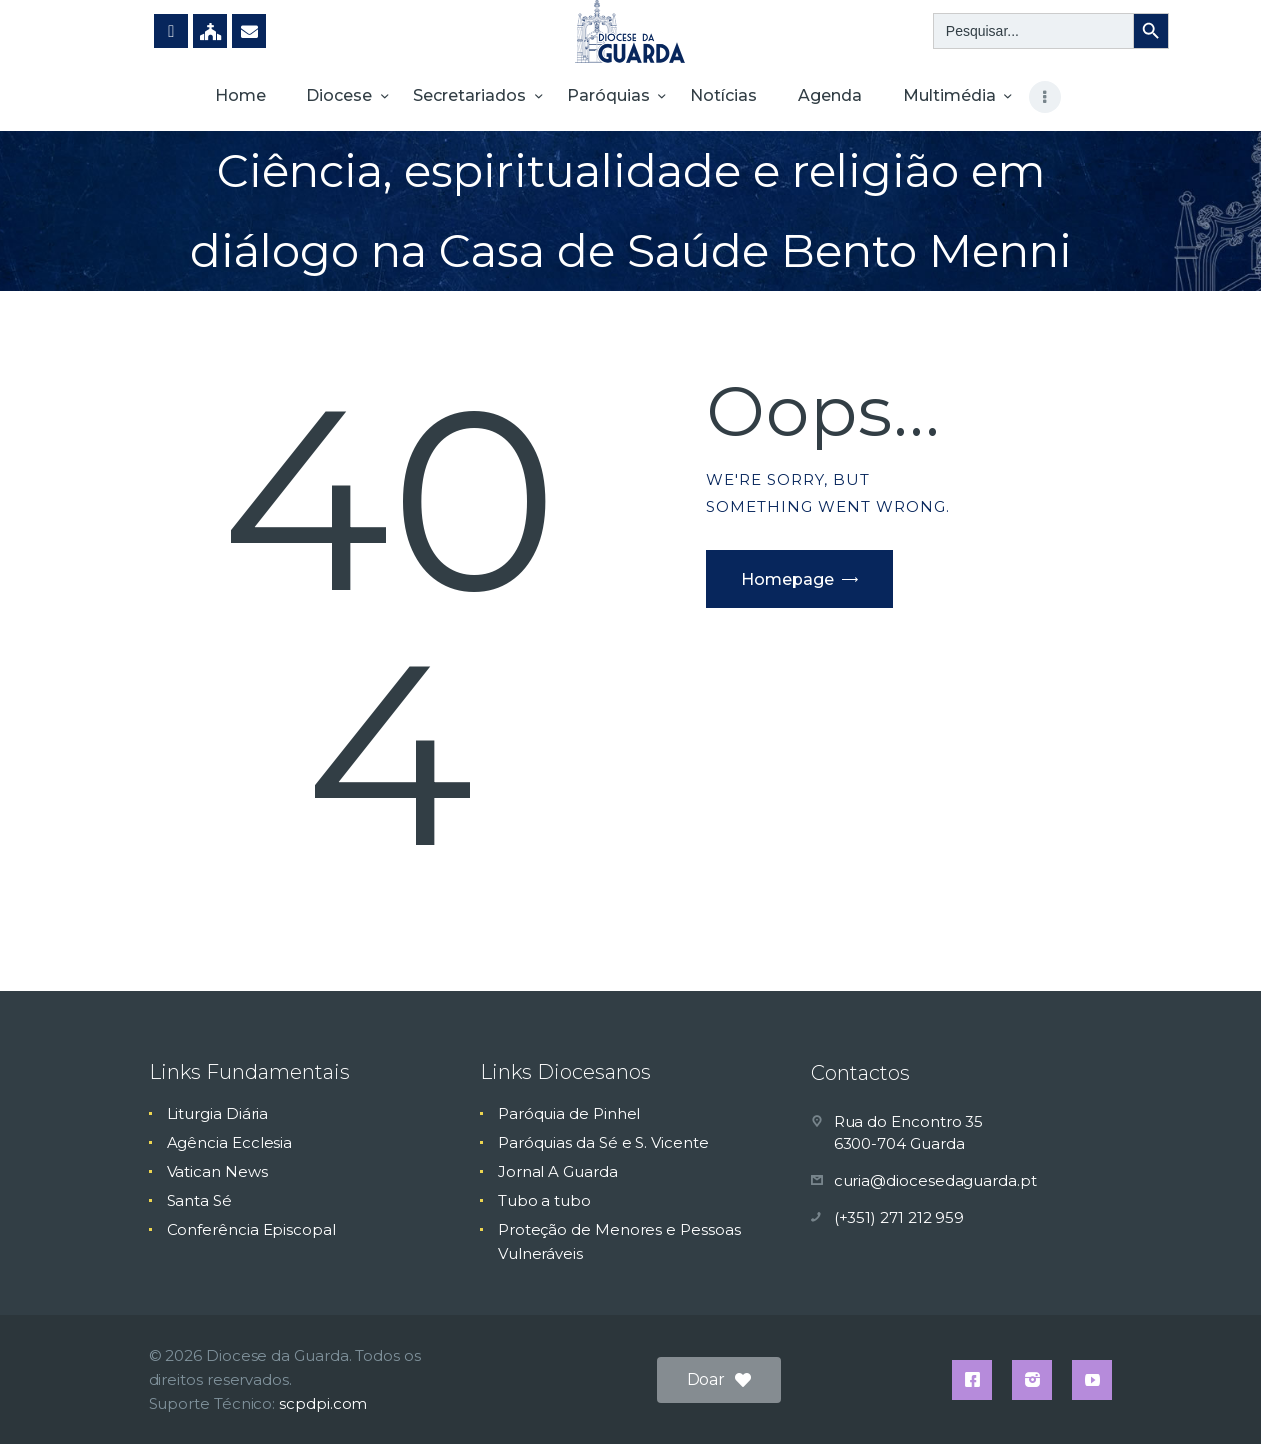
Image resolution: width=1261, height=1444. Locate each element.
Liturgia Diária (218, 1113)
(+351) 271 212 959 (899, 1217)
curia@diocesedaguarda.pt (935, 1180)
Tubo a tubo (544, 1200)
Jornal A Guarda (558, 1171)
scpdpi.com (323, 1403)
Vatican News (217, 1171)
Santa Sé (199, 1200)
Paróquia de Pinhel (569, 1113)
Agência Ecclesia (230, 1142)
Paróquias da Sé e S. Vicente (603, 1142)
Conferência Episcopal (251, 1229)
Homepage (787, 579)
